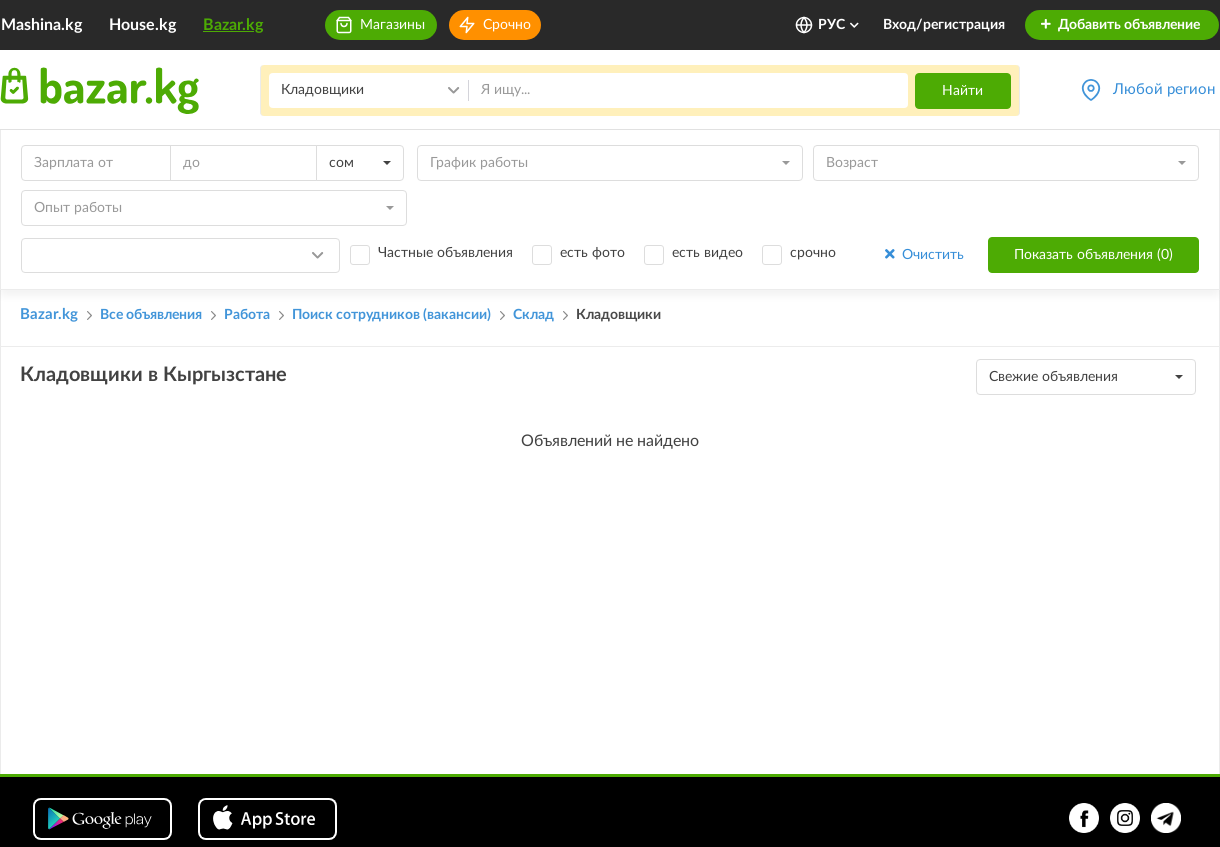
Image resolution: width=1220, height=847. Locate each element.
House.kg (142, 25)
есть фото (592, 253)
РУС (839, 25)
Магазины (392, 25)
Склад (533, 315)
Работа (247, 315)
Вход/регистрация (944, 25)
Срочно (507, 25)
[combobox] (360, 163)
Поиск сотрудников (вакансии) (391, 315)
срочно (813, 253)
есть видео (707, 253)
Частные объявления (445, 253)
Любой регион (1164, 89)
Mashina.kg (41, 25)
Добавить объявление (1119, 25)
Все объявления (151, 315)
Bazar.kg (233, 25)
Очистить (922, 254)
